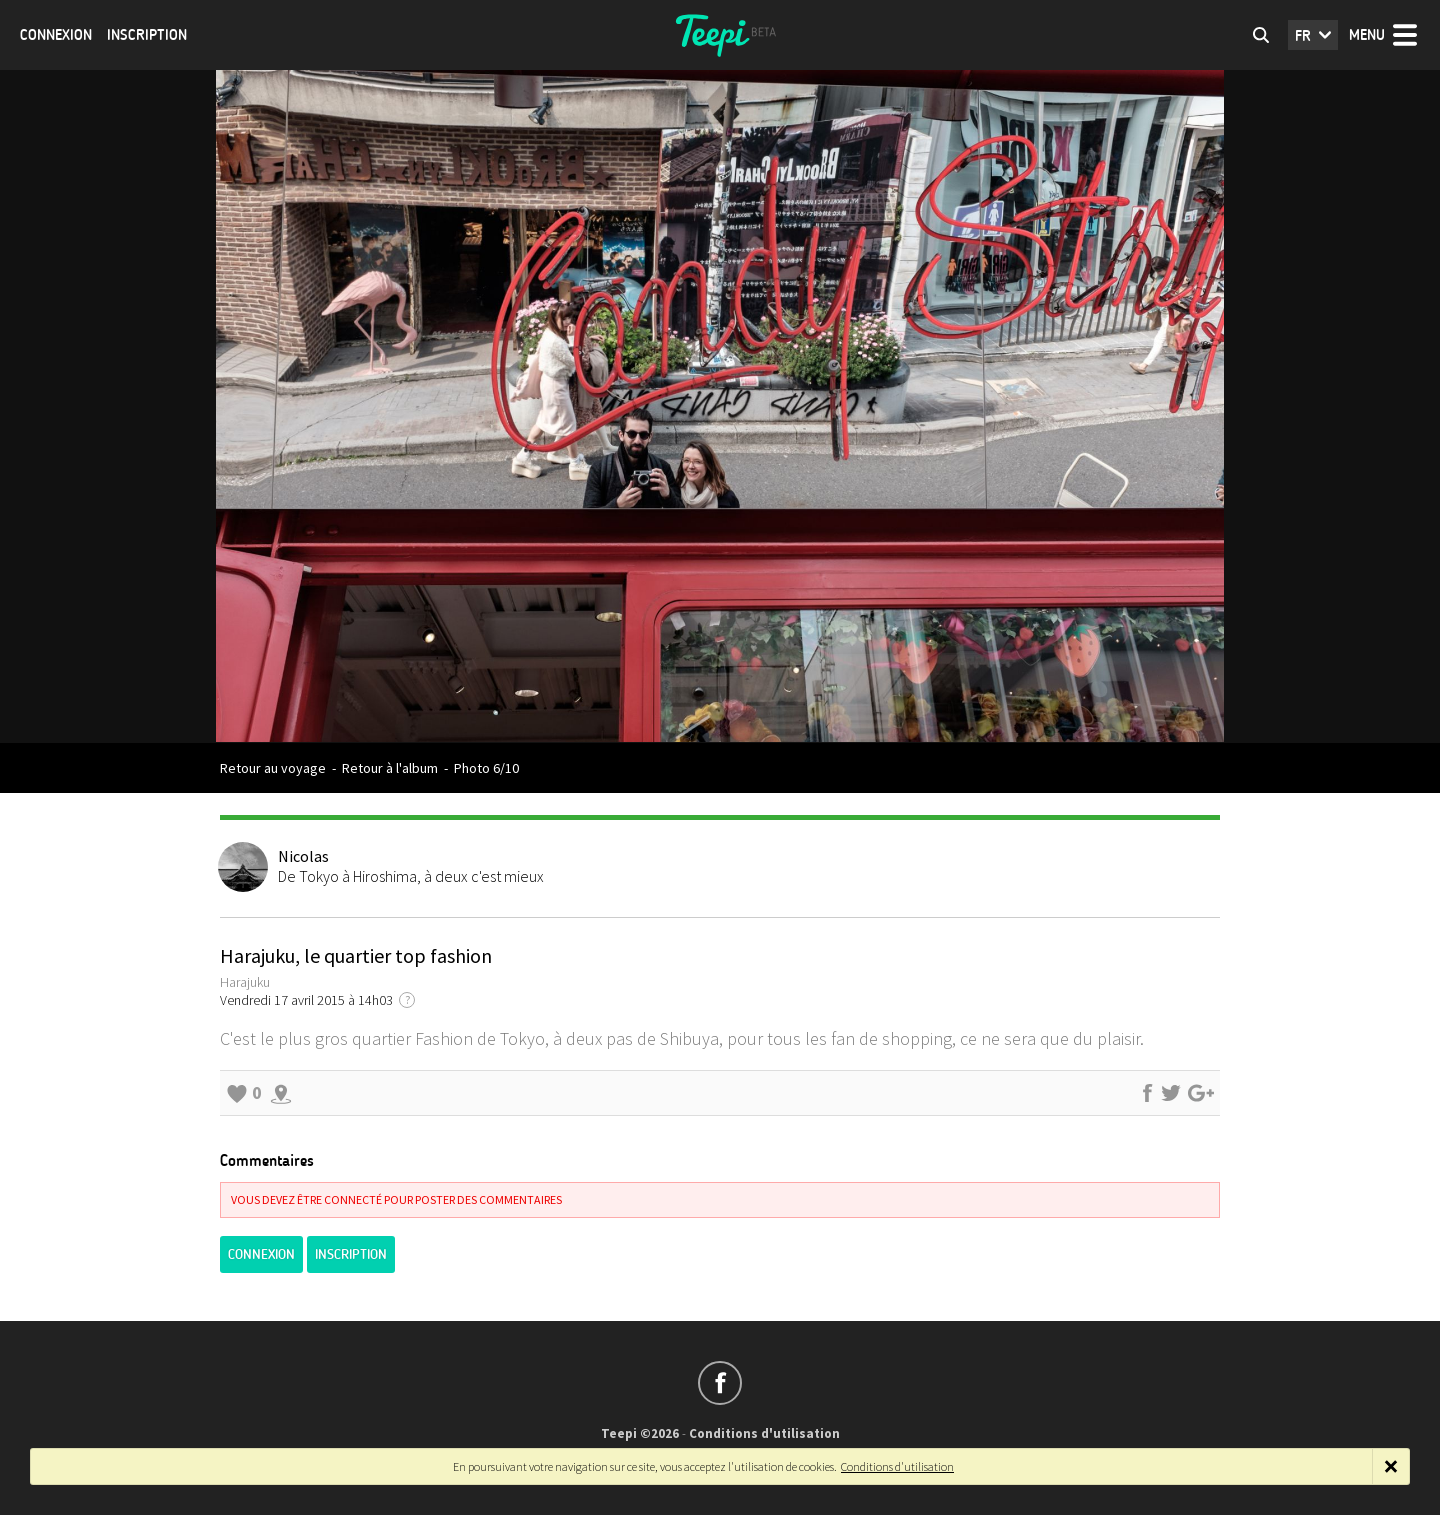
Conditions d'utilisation (764, 1433)
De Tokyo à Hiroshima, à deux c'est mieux (411, 876)
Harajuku (245, 982)
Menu (1367, 35)
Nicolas (303, 856)
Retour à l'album (390, 768)
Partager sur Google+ (1201, 1093)
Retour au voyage (273, 768)
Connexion (56, 35)
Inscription (147, 35)
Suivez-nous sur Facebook (720, 1383)
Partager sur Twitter (1171, 1093)
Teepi (720, 35)
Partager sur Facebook (1147, 1093)
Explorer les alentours (281, 1093)
